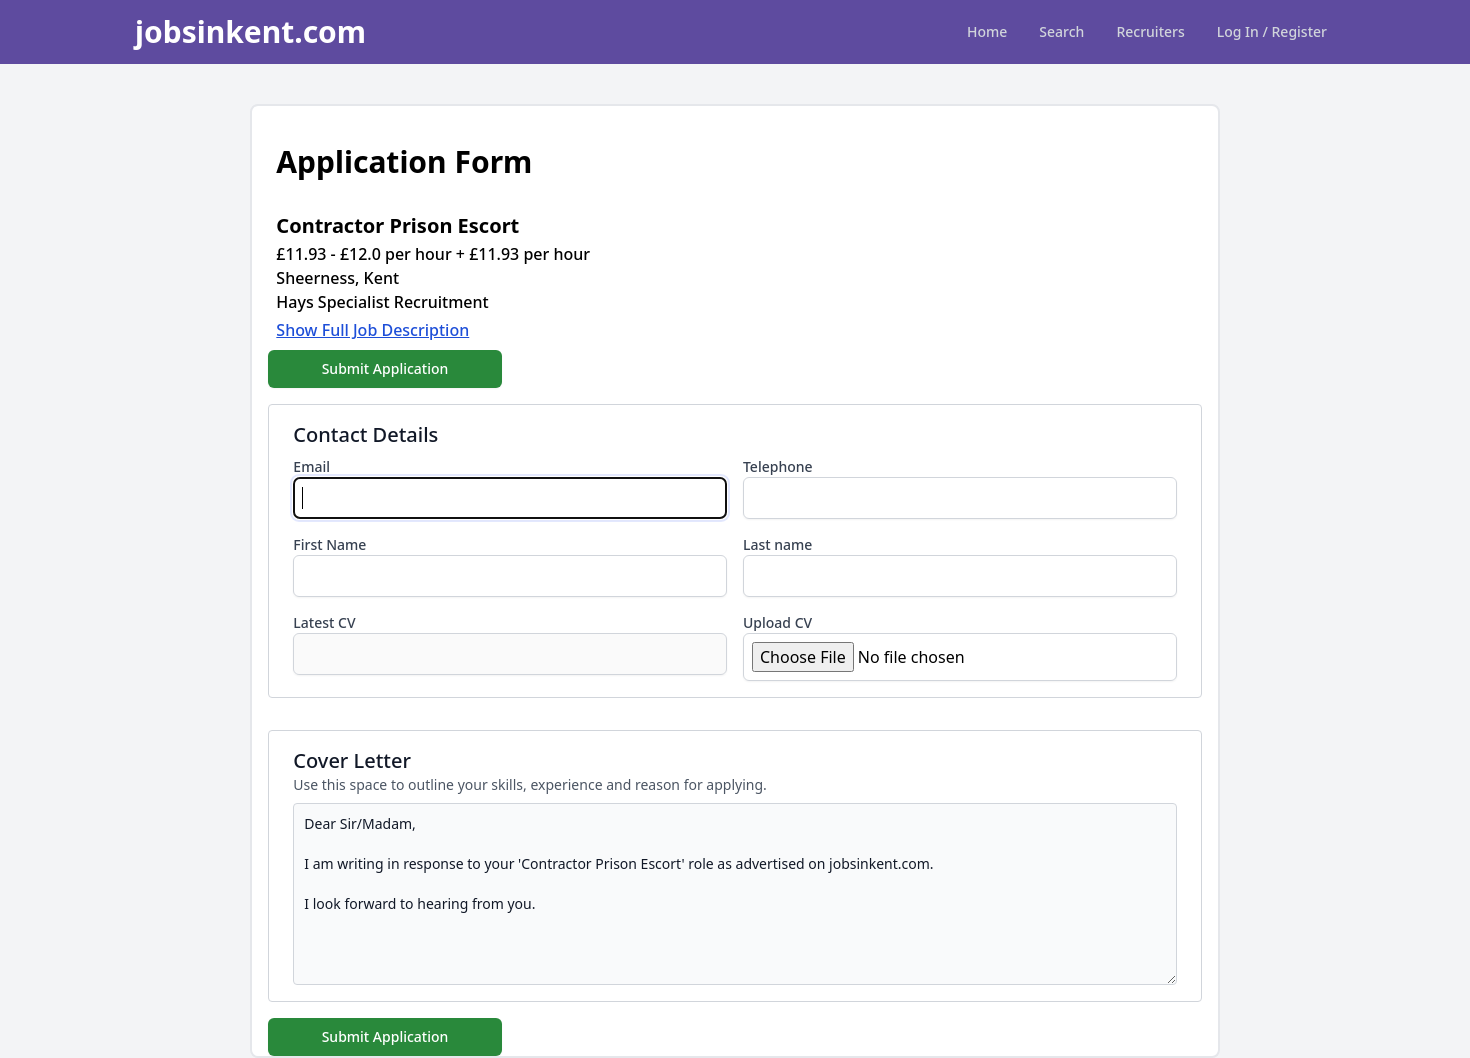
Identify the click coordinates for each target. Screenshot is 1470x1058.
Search (1061, 31)
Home (987, 31)
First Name (329, 544)
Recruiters (1150, 31)
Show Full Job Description (372, 330)
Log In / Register (1272, 31)
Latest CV (324, 622)
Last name (777, 544)
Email (311, 466)
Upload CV (777, 622)
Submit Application (385, 368)
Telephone (778, 466)
